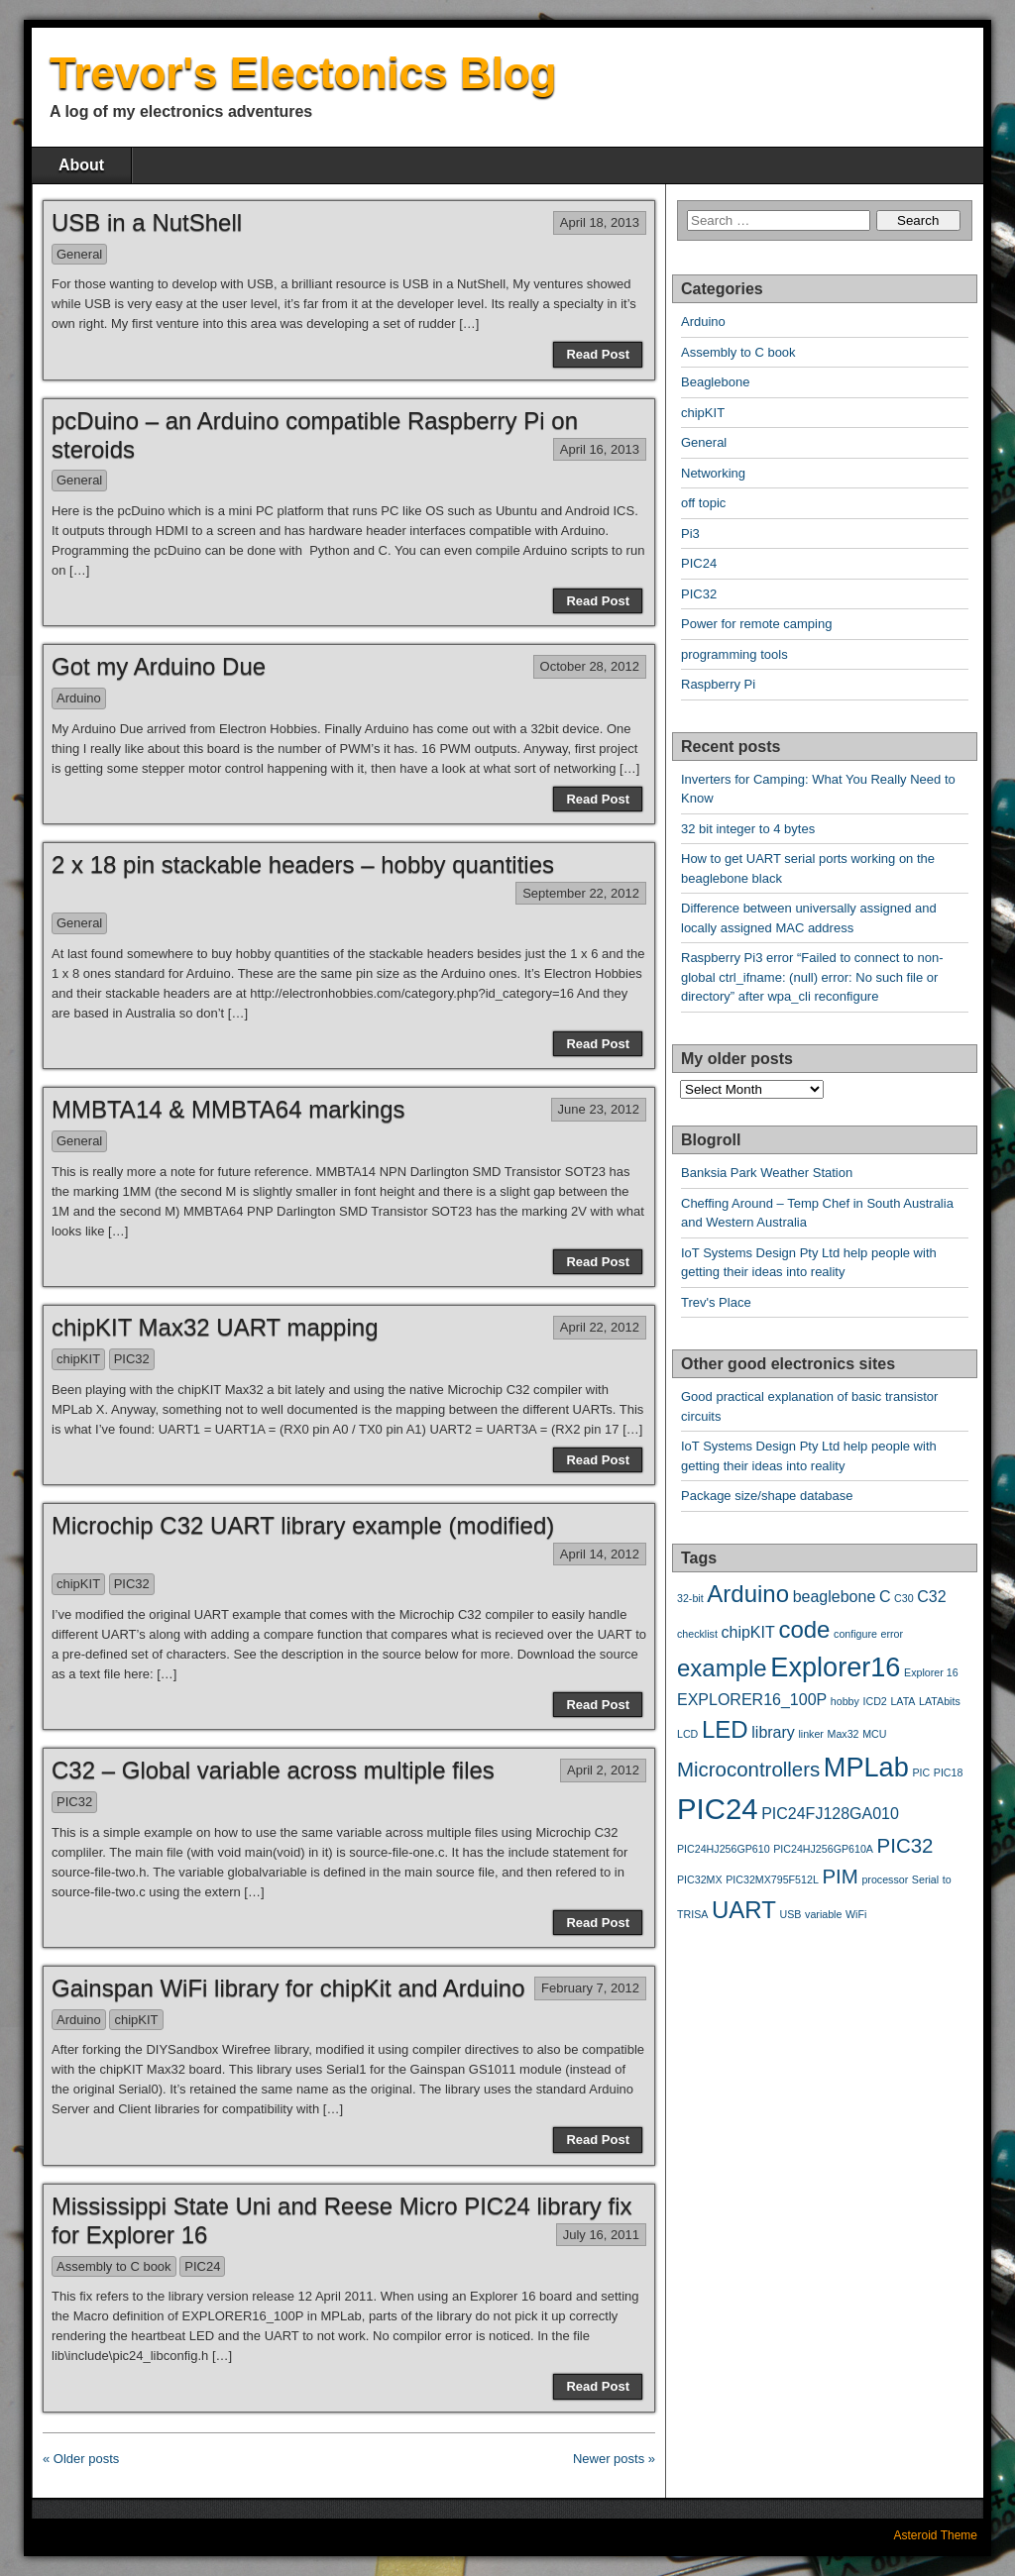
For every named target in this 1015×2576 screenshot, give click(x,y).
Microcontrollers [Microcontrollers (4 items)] (748, 1769)
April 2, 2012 (603, 1770)
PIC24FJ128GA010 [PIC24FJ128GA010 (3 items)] (830, 1813)
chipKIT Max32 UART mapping (215, 1327)
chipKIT (78, 1358)
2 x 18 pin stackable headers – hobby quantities (303, 864)
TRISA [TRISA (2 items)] (692, 1914)
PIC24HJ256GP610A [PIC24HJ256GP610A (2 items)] (823, 1849)
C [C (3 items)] (885, 1596)
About (81, 165)
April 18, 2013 (599, 222)
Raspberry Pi (718, 684)
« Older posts (81, 2458)
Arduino (78, 698)
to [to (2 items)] (947, 1879)
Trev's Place (716, 1302)
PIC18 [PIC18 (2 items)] (948, 1772)
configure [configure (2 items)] (855, 1634)
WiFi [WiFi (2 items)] (856, 1914)
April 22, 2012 (599, 1327)
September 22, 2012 (580, 893)
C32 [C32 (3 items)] (931, 1596)
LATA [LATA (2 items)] (902, 1701)
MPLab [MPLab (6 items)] (866, 1767)
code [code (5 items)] (804, 1629)
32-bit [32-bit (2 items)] (690, 1598)
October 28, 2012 (589, 666)
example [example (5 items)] (722, 1668)
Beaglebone (715, 382)
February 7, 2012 (590, 1988)
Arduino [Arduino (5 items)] (748, 1593)
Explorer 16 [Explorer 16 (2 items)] (931, 1672)
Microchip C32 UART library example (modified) (303, 1525)
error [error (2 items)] (892, 1634)
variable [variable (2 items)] (823, 1914)
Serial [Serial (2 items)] (925, 1879)
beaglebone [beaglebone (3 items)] (834, 1596)
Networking (713, 473)
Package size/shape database (766, 1495)
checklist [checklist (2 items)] (697, 1634)
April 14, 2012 (599, 1554)
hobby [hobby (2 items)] (845, 1701)
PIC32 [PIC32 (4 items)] (905, 1845)
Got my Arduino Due (159, 666)
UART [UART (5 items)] (744, 1909)
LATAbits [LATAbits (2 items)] (939, 1701)
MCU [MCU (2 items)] (874, 1734)
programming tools (734, 654)
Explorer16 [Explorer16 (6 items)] (835, 1667)
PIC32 (132, 1358)
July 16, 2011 (601, 2234)
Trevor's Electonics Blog (303, 73)
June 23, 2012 (598, 1109)
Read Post (597, 354)
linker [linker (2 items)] (810, 1734)
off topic (703, 502)
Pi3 (690, 533)
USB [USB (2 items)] (791, 1914)
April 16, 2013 (599, 449)
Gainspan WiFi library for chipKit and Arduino (288, 1988)
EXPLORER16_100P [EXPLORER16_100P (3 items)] (752, 1699)
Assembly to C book (113, 2266)
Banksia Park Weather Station (766, 1172)
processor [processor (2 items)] (884, 1879)
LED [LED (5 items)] (725, 1729)
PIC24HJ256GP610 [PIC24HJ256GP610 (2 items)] (723, 1849)
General (79, 254)
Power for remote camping (756, 623)
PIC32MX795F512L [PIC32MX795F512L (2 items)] (772, 1879)
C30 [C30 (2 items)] (904, 1598)
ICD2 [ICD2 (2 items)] (875, 1701)
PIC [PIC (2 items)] (921, 1772)
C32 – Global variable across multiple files (273, 1770)
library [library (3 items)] (773, 1732)
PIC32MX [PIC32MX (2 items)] (700, 1879)
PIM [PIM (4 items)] (839, 1876)
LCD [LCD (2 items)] (687, 1734)
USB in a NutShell (147, 222)
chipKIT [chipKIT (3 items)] (748, 1632)
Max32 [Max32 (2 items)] (843, 1734)
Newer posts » (614, 2458)
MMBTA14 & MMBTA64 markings (228, 1109)
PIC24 (202, 2266)
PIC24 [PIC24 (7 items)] (717, 1808)
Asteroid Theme (936, 2535)
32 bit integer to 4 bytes (748, 828)
